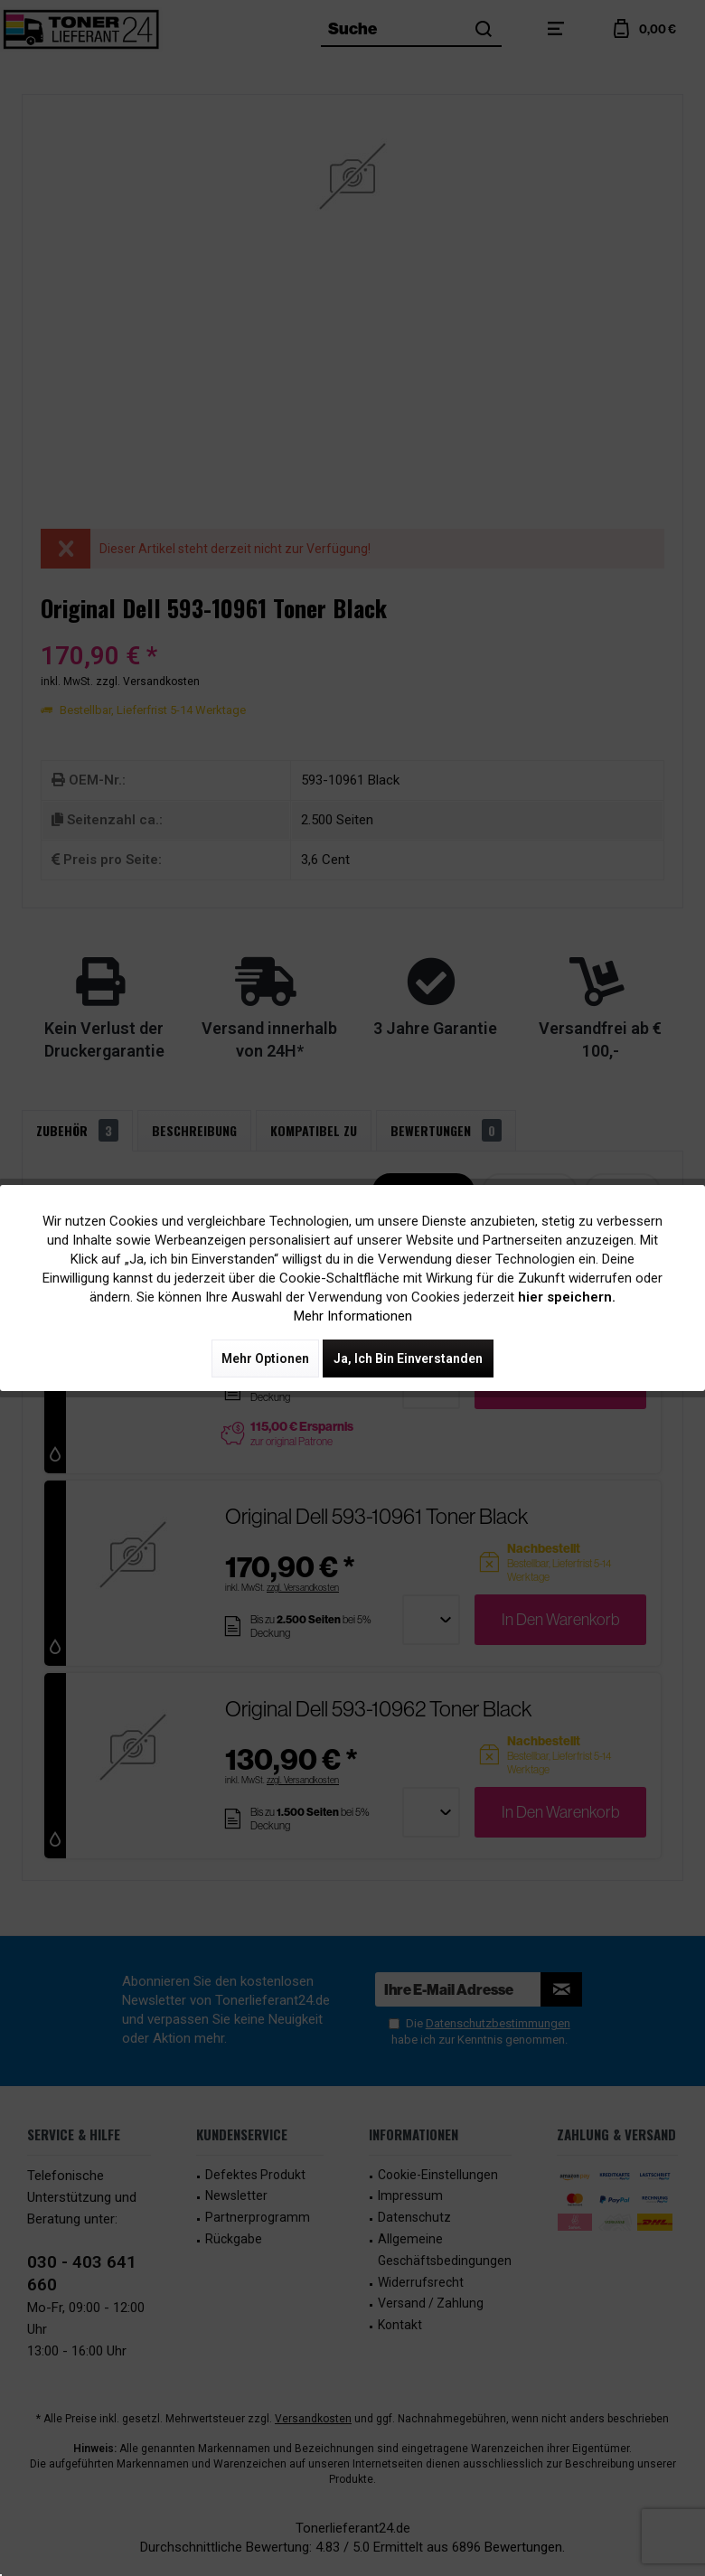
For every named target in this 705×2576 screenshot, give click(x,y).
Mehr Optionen (265, 1358)
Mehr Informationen (353, 1316)
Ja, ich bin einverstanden (408, 1358)
